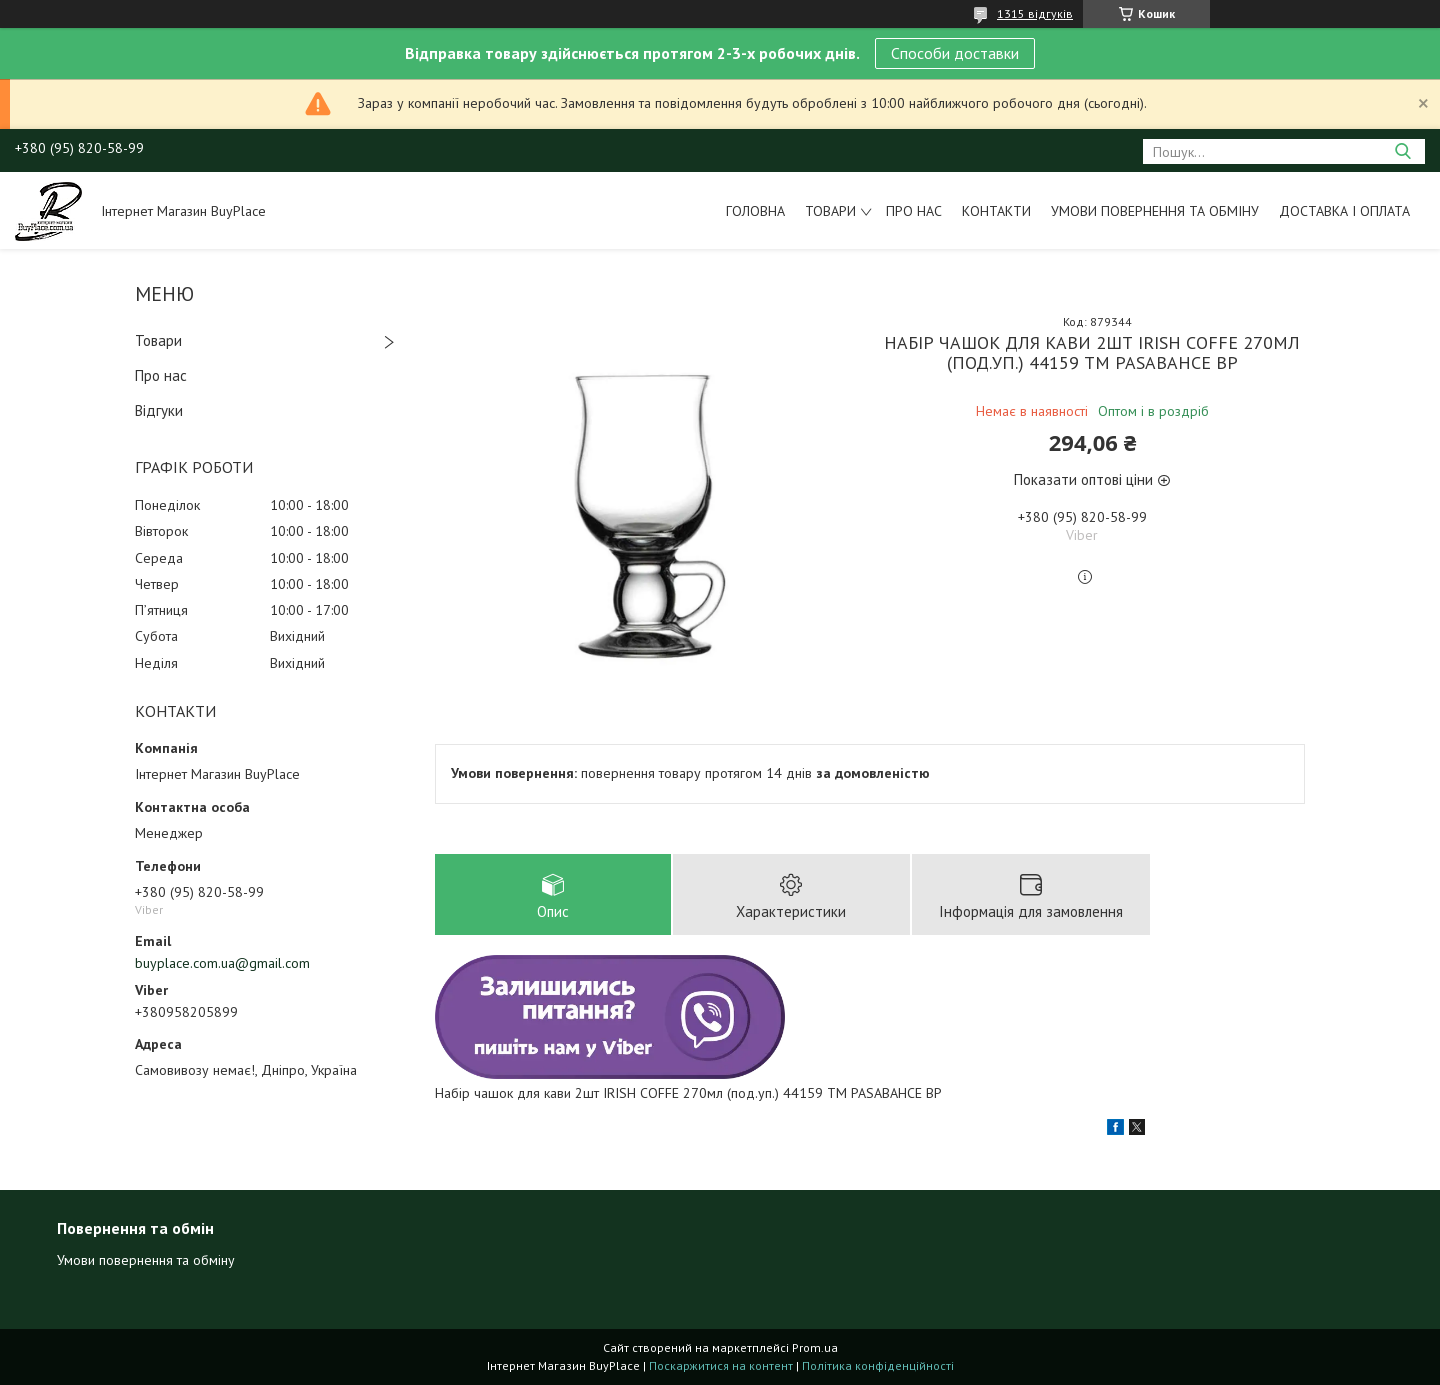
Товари (830, 211)
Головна (755, 211)
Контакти (996, 211)
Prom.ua (815, 1347)
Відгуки (159, 410)
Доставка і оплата (1344, 211)
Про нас (914, 211)
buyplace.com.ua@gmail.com (222, 963)
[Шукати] (1402, 151)
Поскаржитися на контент (721, 1365)
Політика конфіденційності (878, 1365)
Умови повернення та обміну (1155, 211)
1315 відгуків (1035, 13)
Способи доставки (955, 53)
